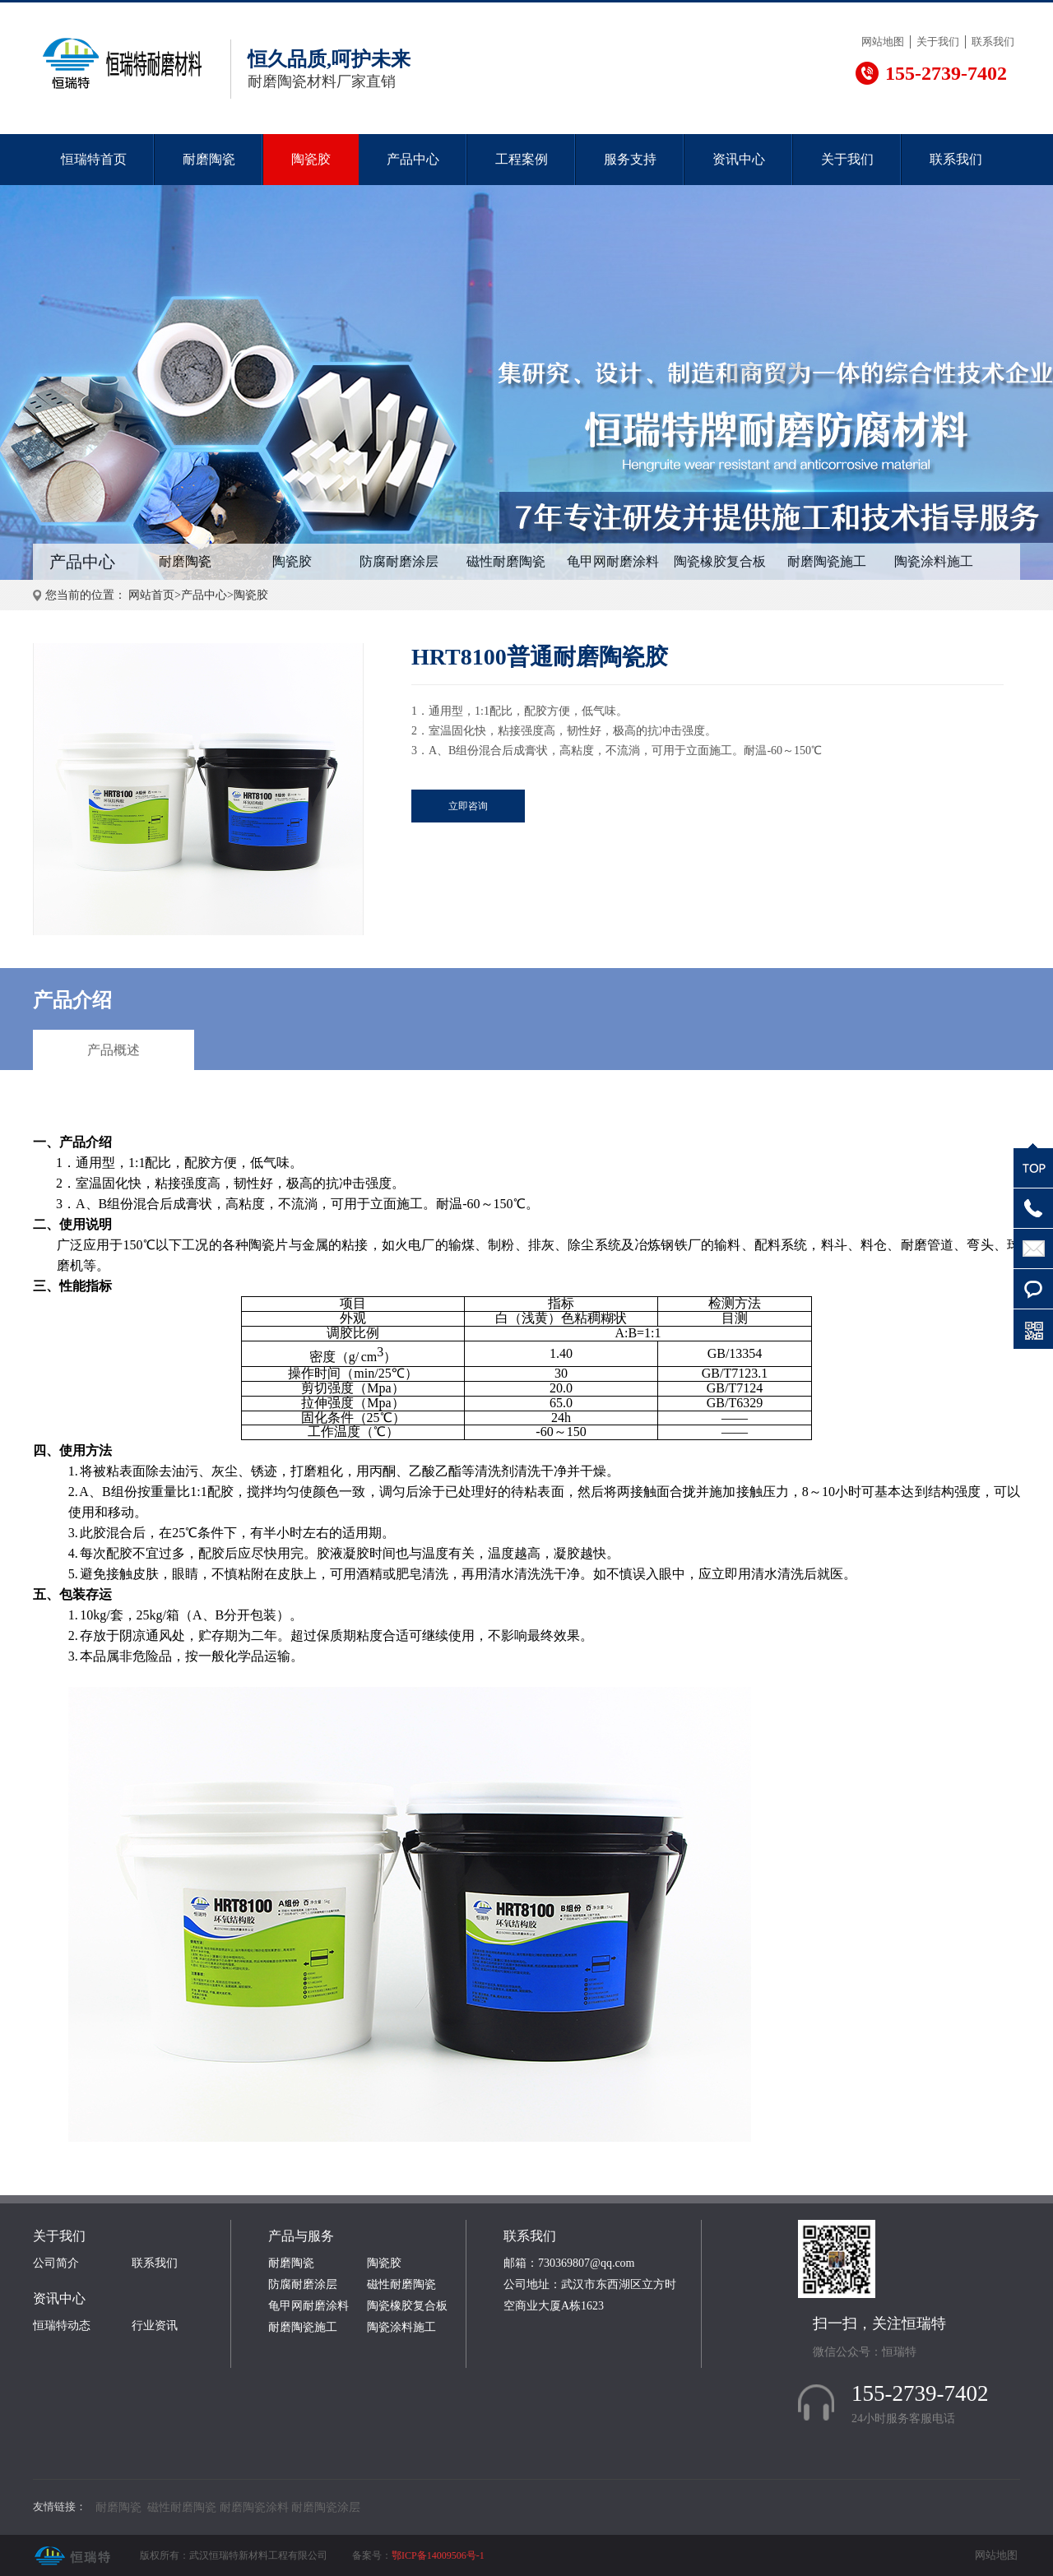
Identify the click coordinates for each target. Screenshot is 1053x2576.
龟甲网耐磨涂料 (613, 561)
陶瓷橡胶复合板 (720, 561)
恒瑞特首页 (94, 159)
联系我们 (993, 41)
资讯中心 (738, 159)
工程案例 (521, 159)
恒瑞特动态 (61, 2325)
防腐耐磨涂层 (399, 561)
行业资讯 (155, 2325)
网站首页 (151, 595)
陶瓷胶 (311, 159)
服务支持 (630, 159)
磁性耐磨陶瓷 (505, 561)
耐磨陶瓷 (209, 159)
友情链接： (59, 2506)
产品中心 (413, 159)
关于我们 (937, 41)
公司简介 (56, 2263)
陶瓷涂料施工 (933, 561)
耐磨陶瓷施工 (826, 561)
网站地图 (882, 41)
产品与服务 (301, 2236)
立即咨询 (468, 806)
